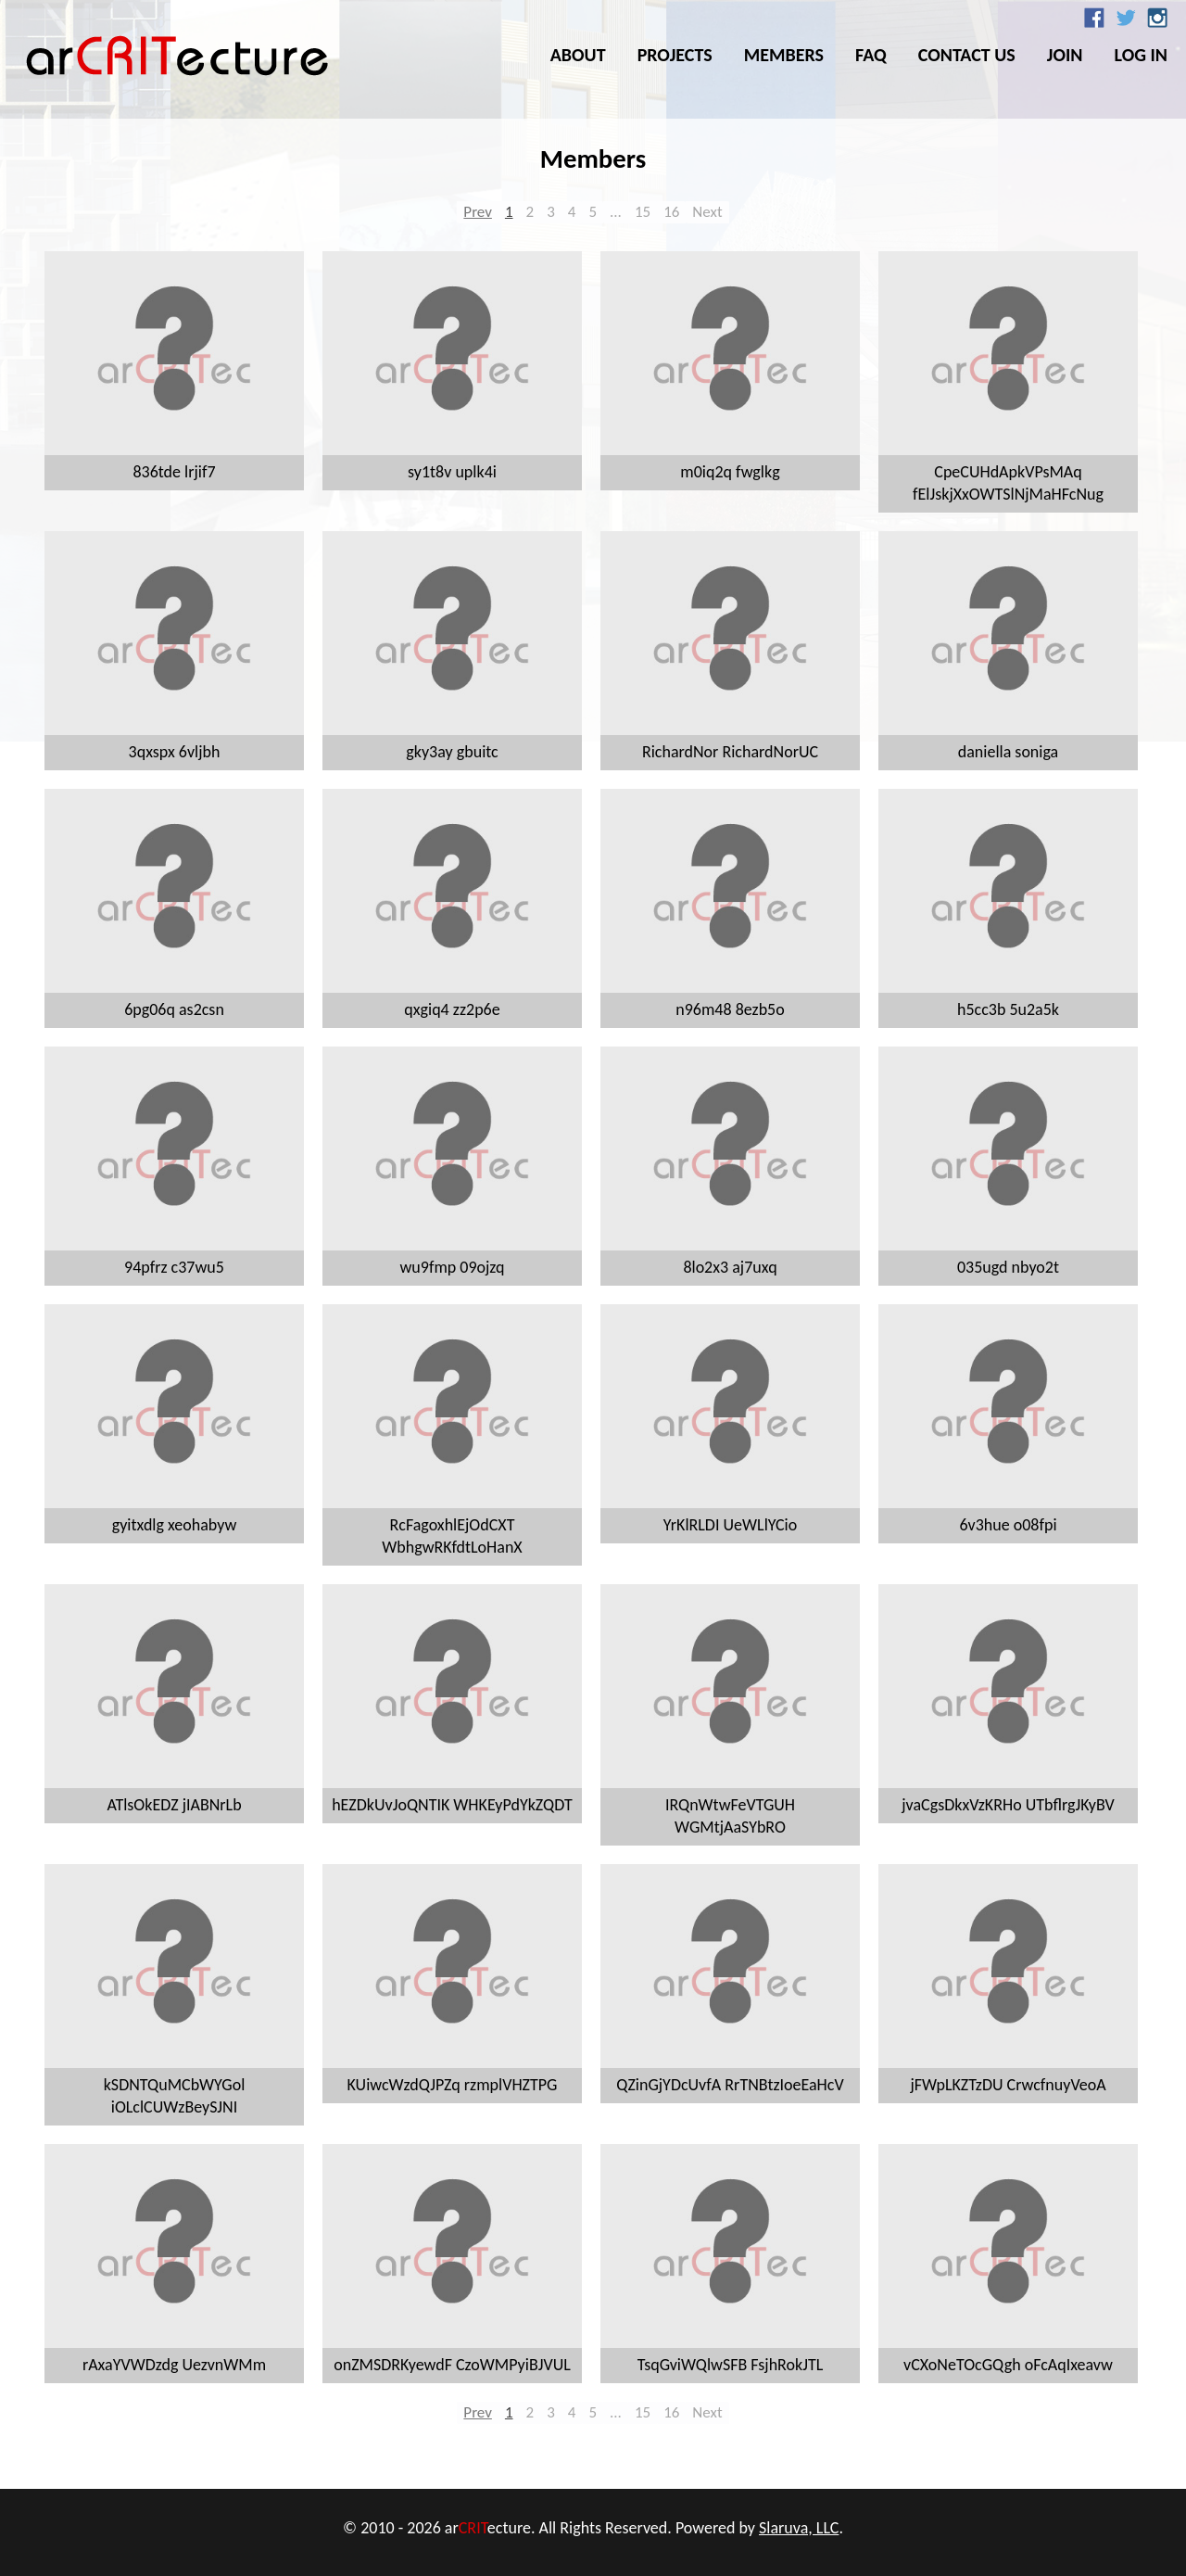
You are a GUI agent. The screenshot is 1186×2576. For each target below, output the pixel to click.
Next (707, 212)
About (578, 55)
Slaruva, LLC (799, 2528)
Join (1065, 55)
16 (671, 212)
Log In (1141, 55)
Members (784, 55)
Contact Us (967, 55)
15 (642, 212)
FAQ (871, 55)
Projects (675, 55)
